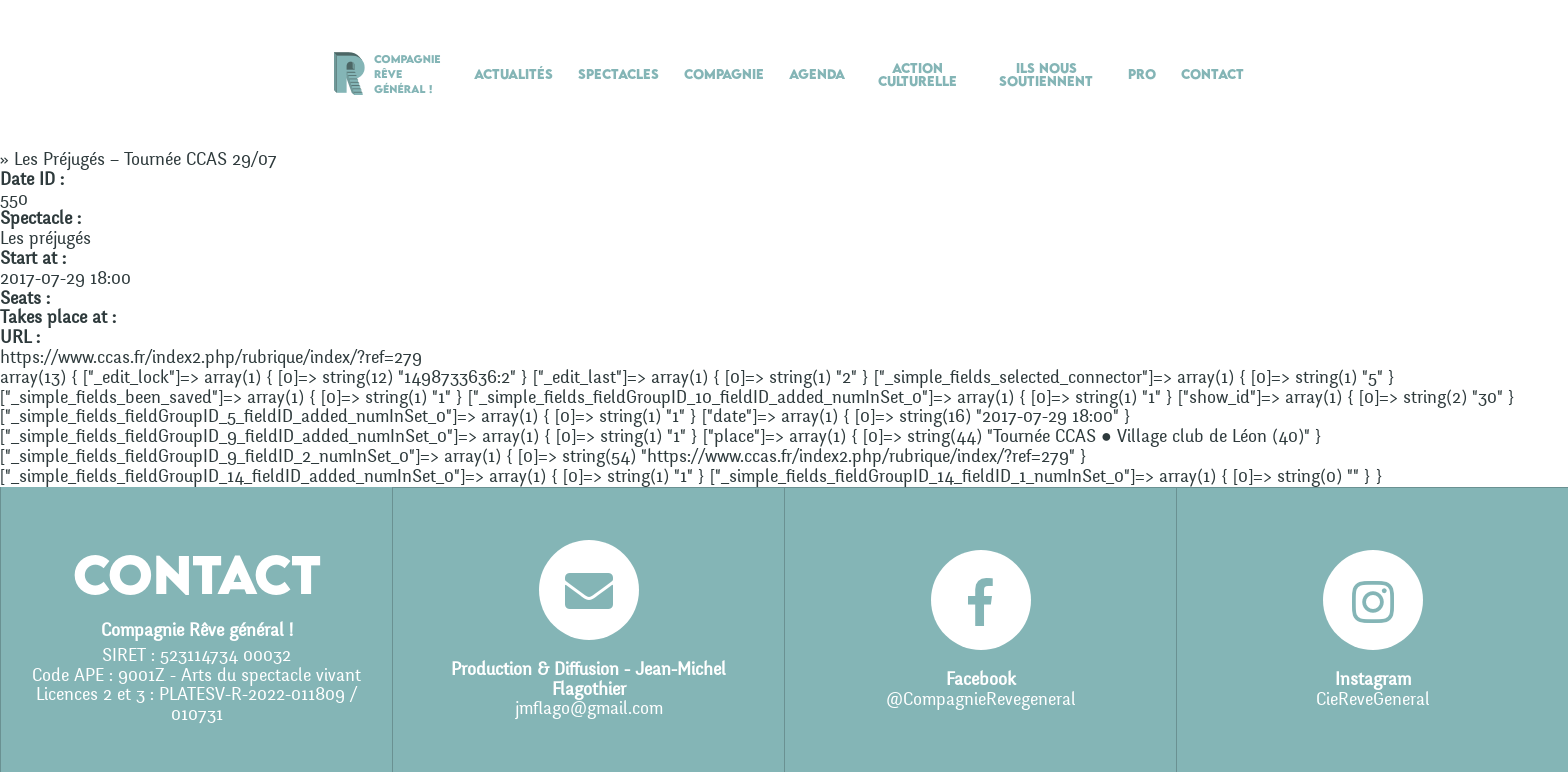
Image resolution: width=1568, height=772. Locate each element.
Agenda (817, 74)
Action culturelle (917, 74)
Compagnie (724, 74)
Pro (1142, 74)
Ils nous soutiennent (1046, 74)
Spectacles (618, 74)
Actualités (513, 74)
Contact (1212, 74)
